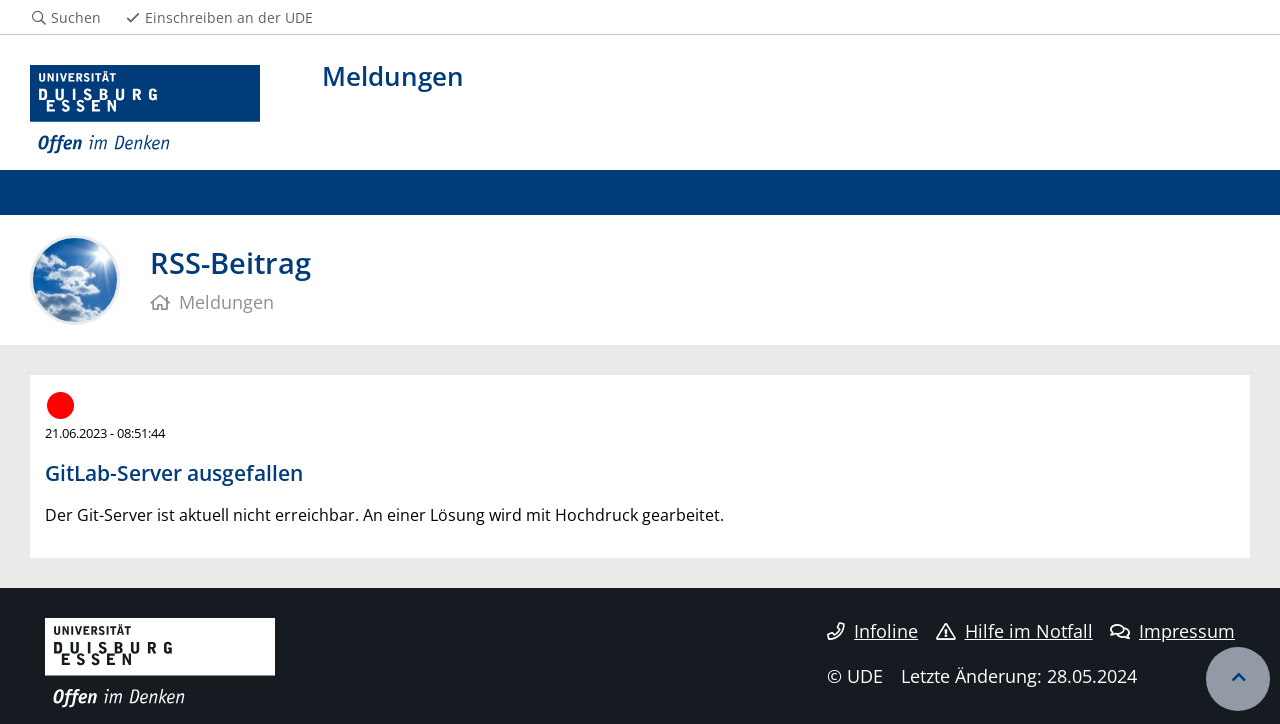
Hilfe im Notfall (1014, 631)
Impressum (1172, 631)
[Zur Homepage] (145, 110)
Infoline (872, 631)
